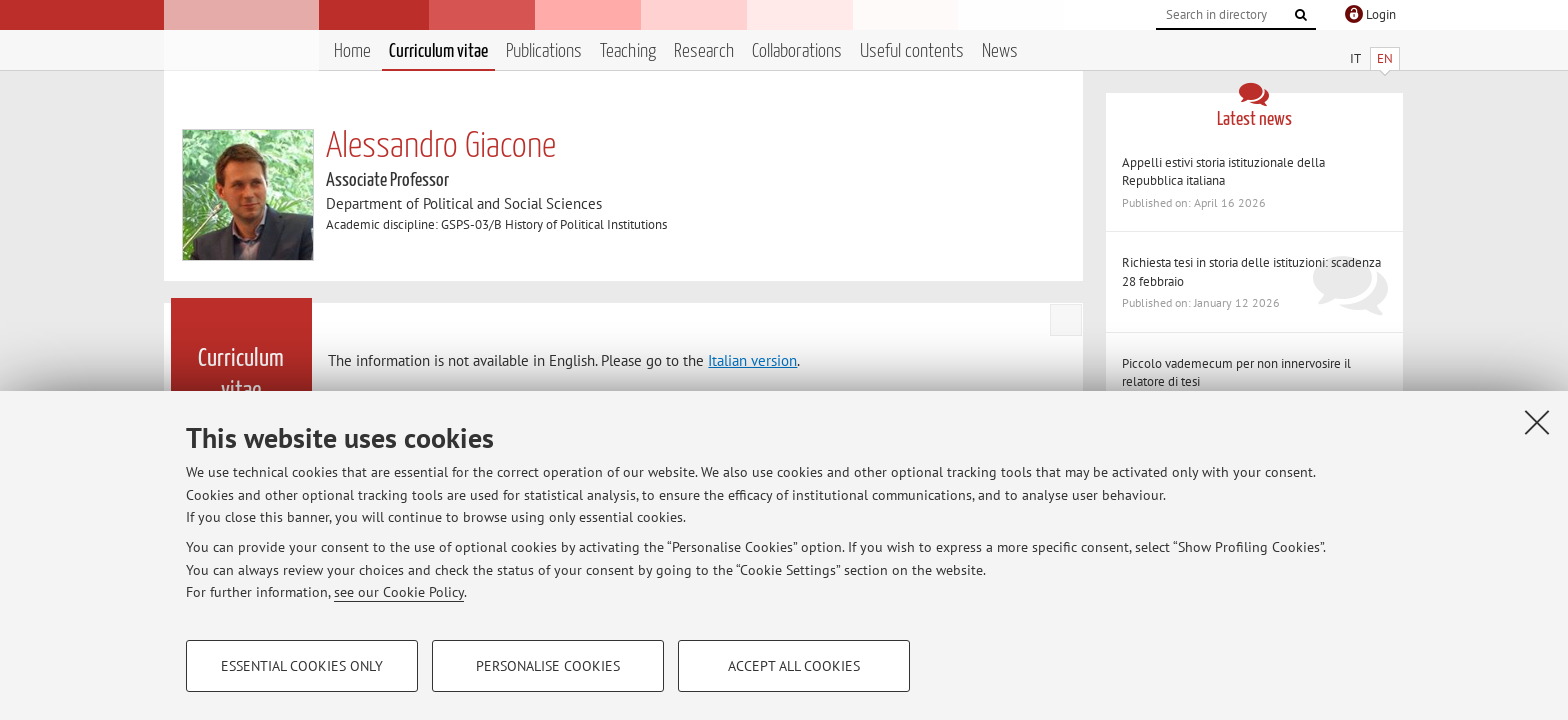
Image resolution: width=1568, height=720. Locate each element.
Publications (544, 51)
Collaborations (797, 51)
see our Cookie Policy (399, 592)
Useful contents (912, 51)
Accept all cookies (794, 666)
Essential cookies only (302, 666)
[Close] (1537, 422)
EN (1385, 58)
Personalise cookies (548, 666)
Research (704, 51)
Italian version (752, 360)
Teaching (628, 51)
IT (1355, 58)
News (1000, 51)
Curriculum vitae (438, 51)
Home (352, 51)
